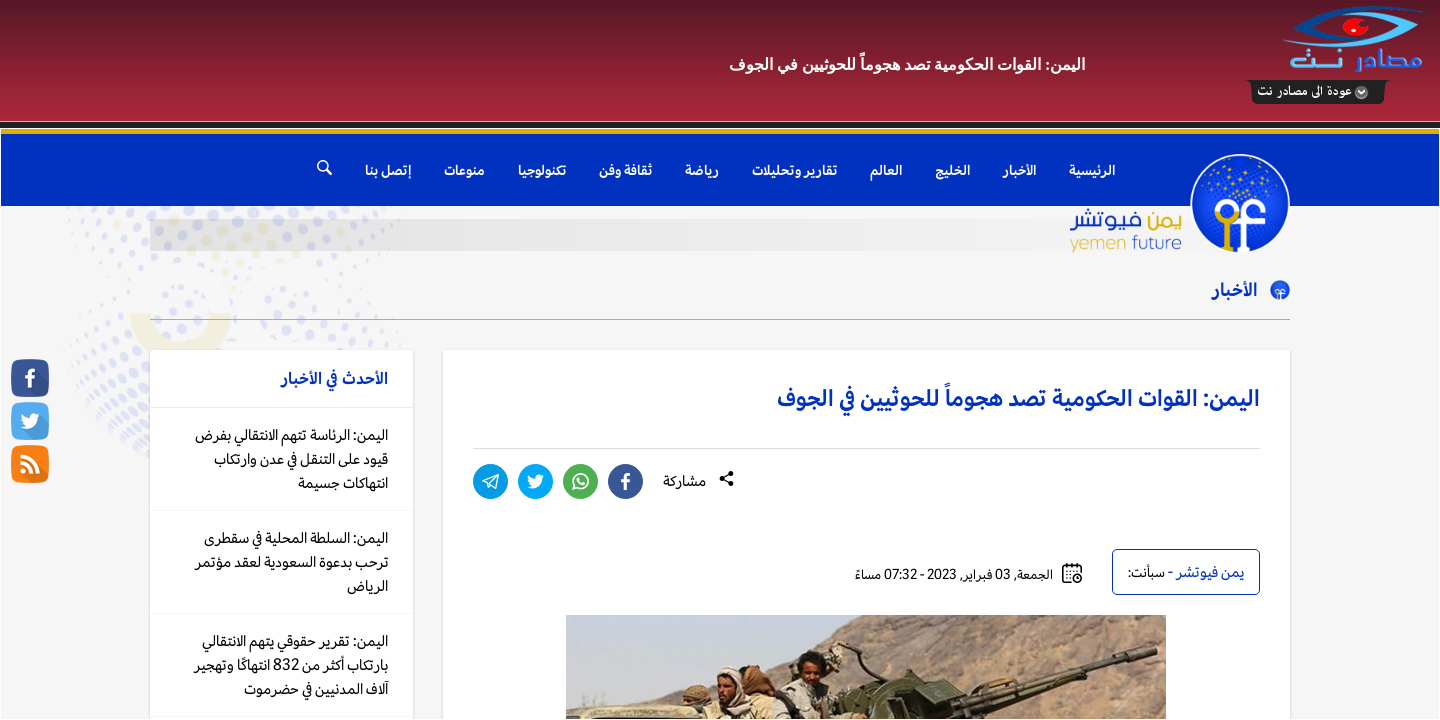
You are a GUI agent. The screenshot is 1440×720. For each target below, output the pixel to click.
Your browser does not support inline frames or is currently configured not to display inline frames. (720, 424)
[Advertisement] (365, 62)
